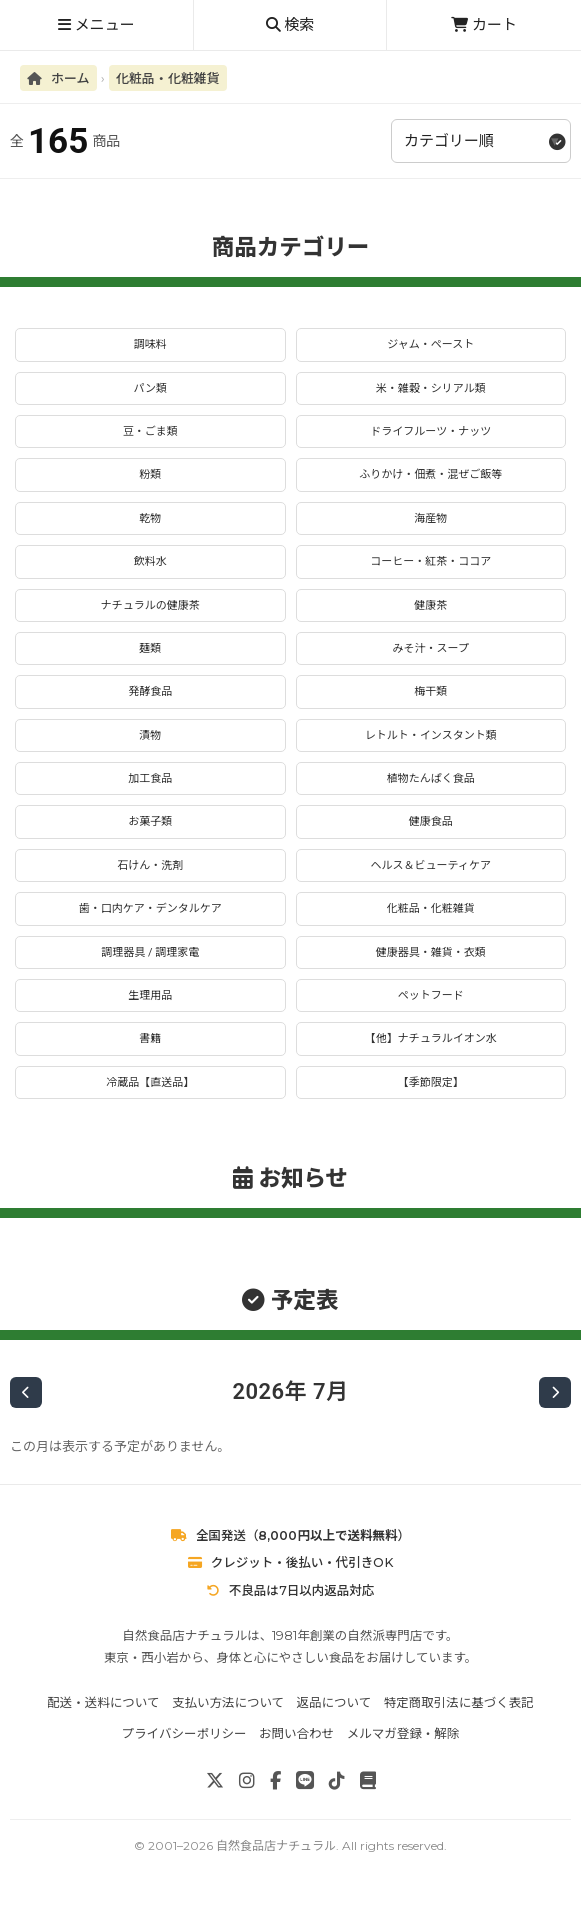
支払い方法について (228, 1702)
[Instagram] (247, 1781)
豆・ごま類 (150, 431)
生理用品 (150, 995)
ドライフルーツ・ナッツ (430, 431)
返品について (334, 1702)
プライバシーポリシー (184, 1733)
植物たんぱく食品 (431, 778)
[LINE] (305, 1781)
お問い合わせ (296, 1733)
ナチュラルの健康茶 (150, 605)
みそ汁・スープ (431, 648)
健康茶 (430, 605)
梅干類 (430, 691)
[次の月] (555, 1392)
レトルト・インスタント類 (431, 735)
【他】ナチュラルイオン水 (431, 1038)
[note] (368, 1781)
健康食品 (431, 821)
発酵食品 (150, 691)
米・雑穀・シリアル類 (431, 388)
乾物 (150, 518)
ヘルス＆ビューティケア (431, 865)
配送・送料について (103, 1702)
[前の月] (26, 1392)
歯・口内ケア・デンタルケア (150, 908)
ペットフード (431, 995)
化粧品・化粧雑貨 (168, 77)
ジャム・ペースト (430, 344)
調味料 (150, 344)
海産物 (430, 518)
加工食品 (150, 778)
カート (484, 25)
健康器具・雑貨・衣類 (431, 952)
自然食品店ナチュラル (276, 1845)
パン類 (150, 388)
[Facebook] (275, 1781)
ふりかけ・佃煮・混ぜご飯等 (430, 474)
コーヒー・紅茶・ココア (430, 561)
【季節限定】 (431, 1082)
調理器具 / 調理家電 (150, 952)
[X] (215, 1781)
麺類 (150, 648)
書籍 (150, 1038)
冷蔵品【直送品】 (150, 1082)
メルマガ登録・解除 (403, 1733)
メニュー (96, 25)
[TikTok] (337, 1781)
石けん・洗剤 (150, 865)
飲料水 (150, 561)
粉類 (150, 474)
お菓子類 (150, 821)
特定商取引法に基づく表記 (459, 1702)
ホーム (58, 77)
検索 (290, 25)
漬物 (150, 735)
